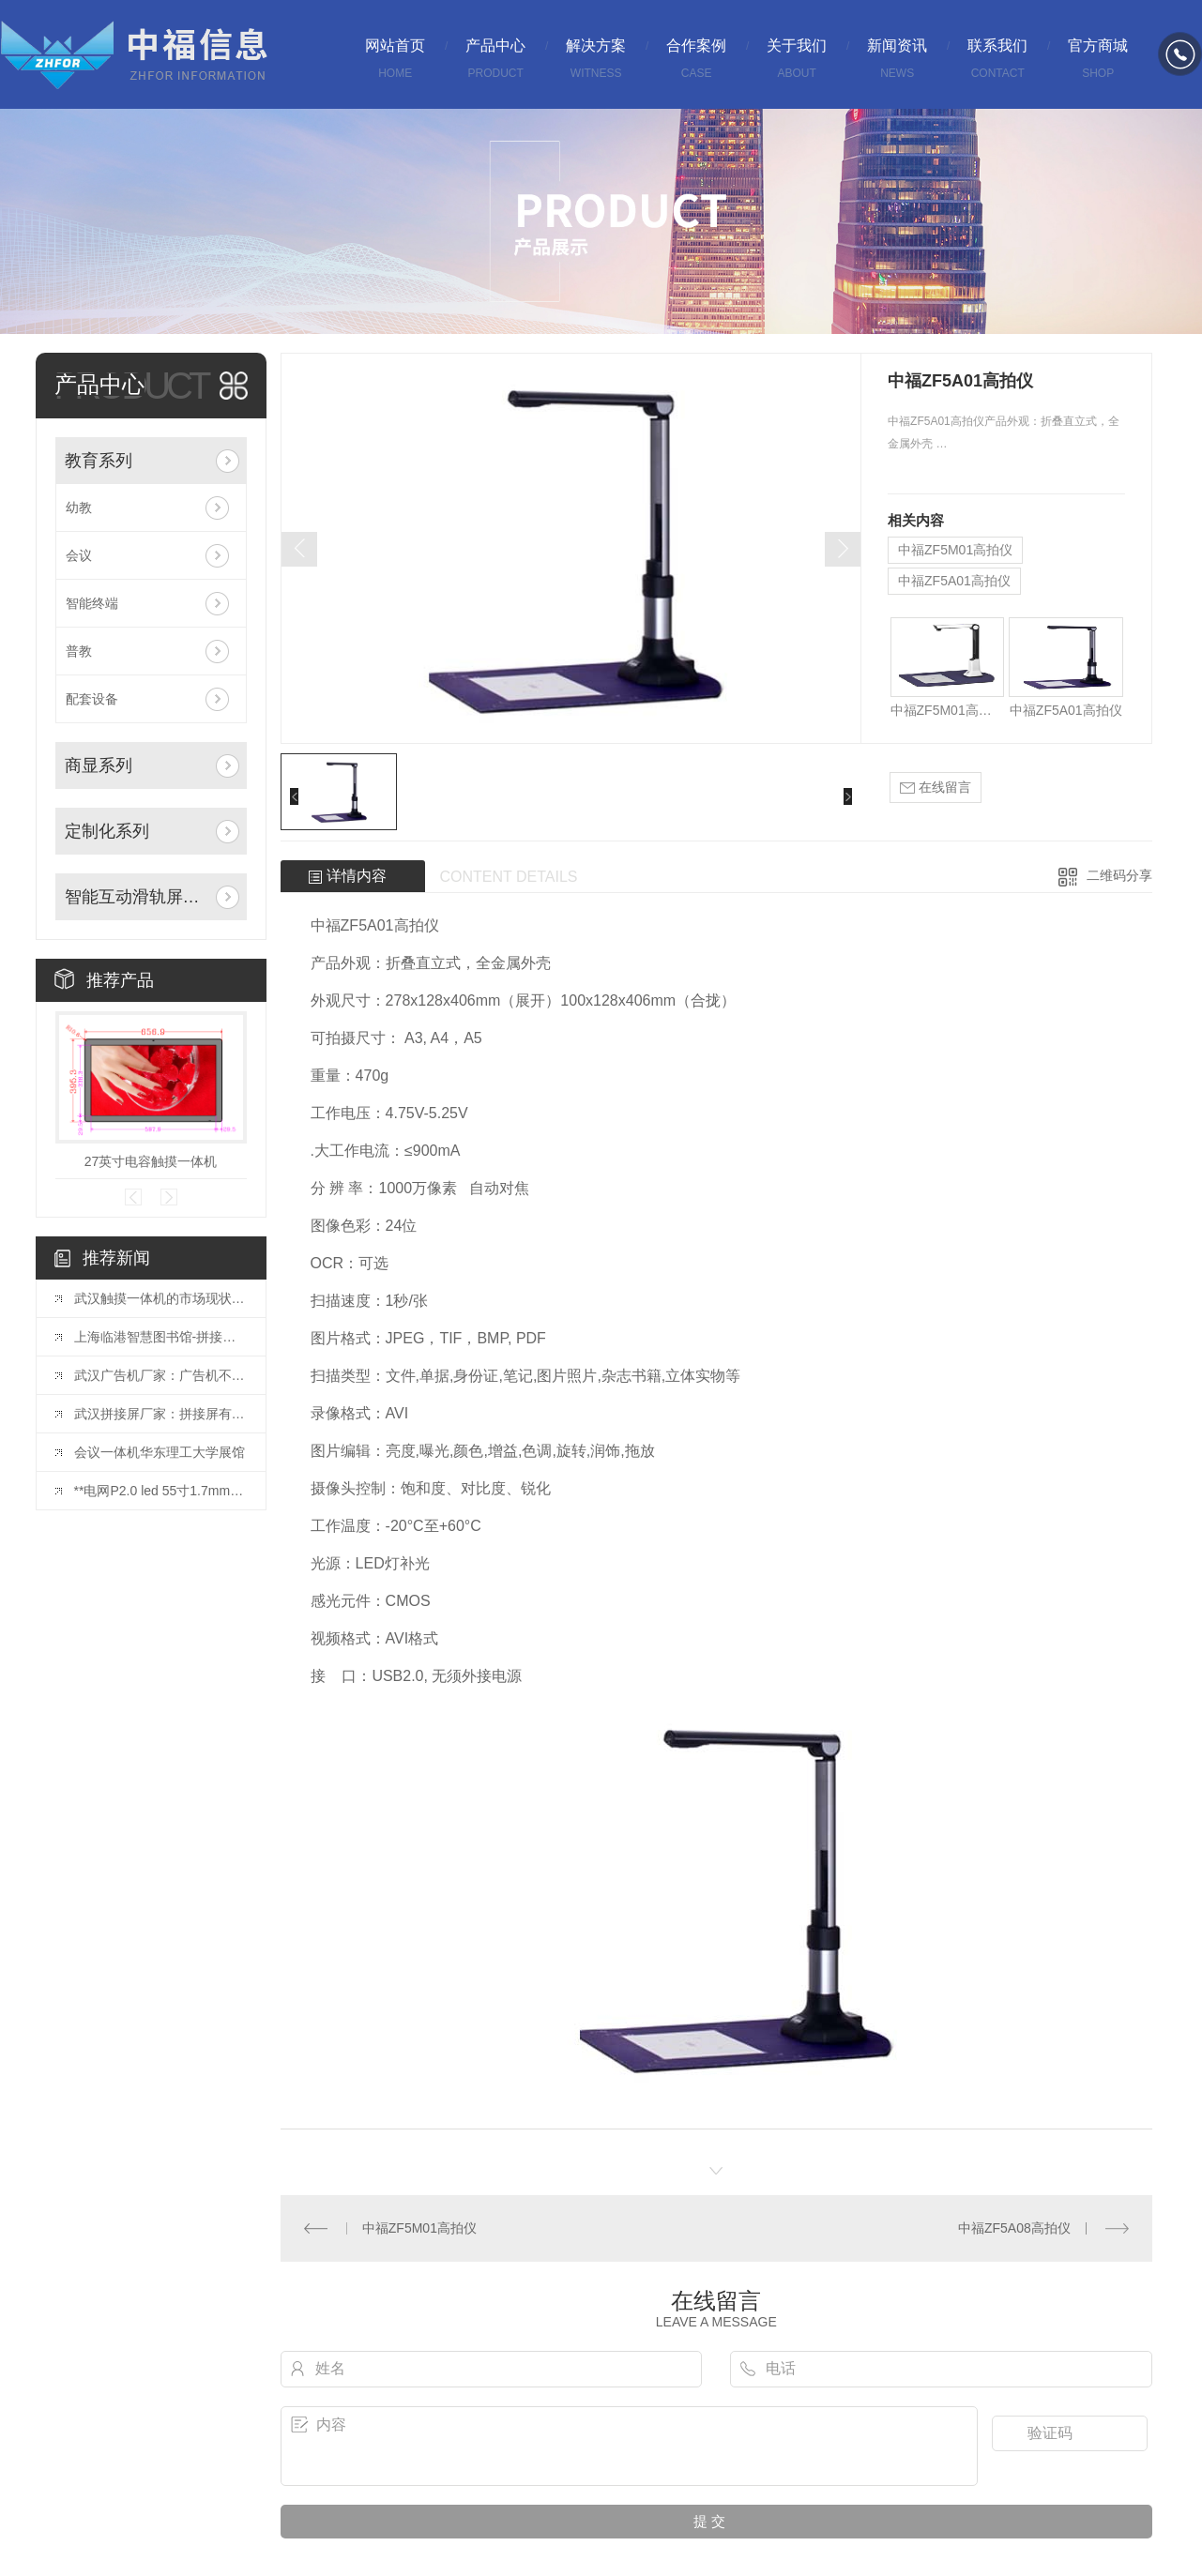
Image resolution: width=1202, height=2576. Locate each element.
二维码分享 (1119, 875)
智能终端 (92, 603)
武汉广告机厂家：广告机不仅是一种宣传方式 (160, 1375)
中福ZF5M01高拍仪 (955, 549)
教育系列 (98, 460)
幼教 (79, 507)
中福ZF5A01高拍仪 (954, 580)
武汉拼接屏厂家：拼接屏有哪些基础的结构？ (160, 1413)
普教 (79, 651)
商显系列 (98, 765)
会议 (79, 555)
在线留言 (935, 788)
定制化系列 (107, 831)
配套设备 (92, 698)
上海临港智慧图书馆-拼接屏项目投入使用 (160, 1336)
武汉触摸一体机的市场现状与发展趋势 (160, 1298)
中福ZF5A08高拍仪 (1014, 2227)
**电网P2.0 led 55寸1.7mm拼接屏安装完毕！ (160, 1490)
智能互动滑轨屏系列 (136, 896)
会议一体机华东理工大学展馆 (159, 1452)
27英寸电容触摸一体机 (151, 1161)
